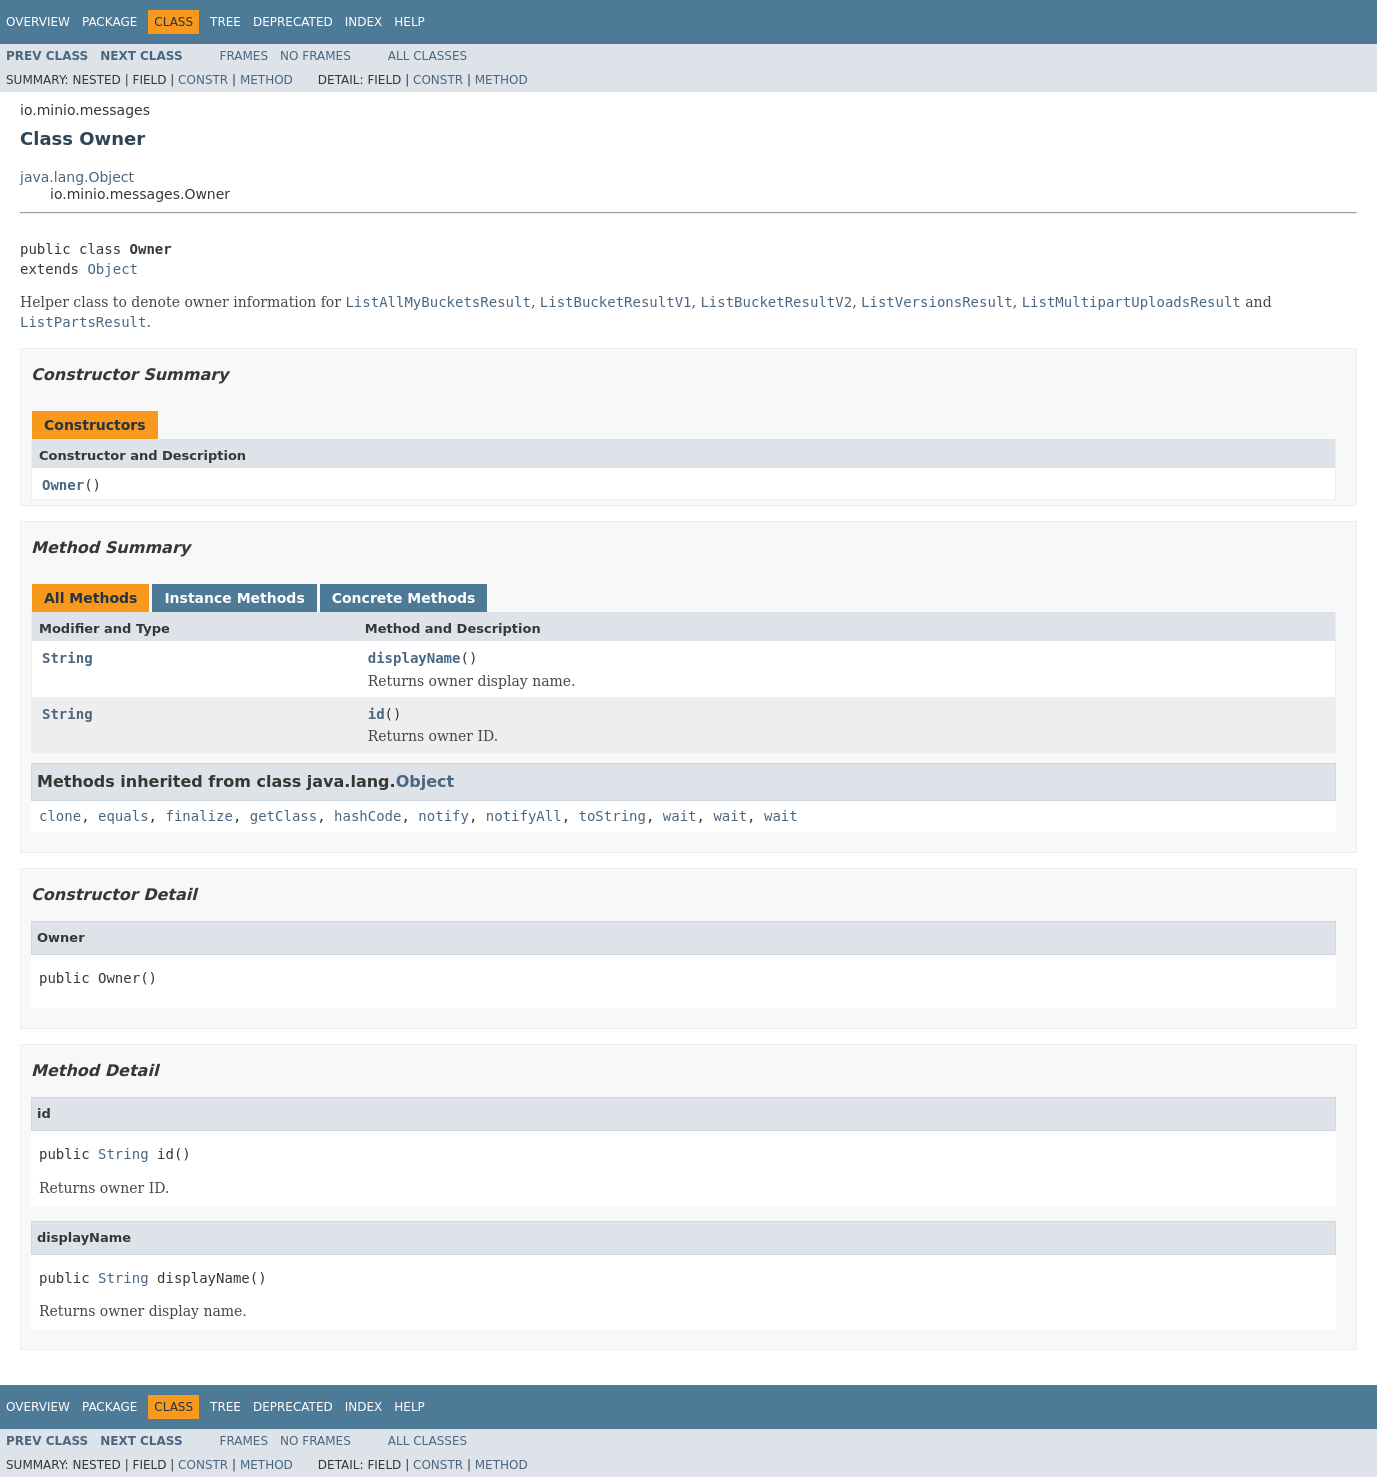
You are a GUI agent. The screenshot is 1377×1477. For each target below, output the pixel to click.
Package (109, 22)
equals (123, 816)
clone (60, 816)
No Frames (315, 56)
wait (680, 816)
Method (266, 80)
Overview (38, 22)
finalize (198, 816)
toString (612, 816)
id (376, 714)
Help (409, 22)
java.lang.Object (77, 177)
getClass (283, 816)
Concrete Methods (404, 598)
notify (443, 816)
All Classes (427, 56)
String (67, 658)
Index (364, 22)
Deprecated (293, 22)
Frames (244, 56)
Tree (225, 22)
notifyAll (524, 816)
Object (112, 269)
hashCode (367, 816)
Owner (63, 485)
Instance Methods (234, 598)
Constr (203, 80)
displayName (414, 658)
